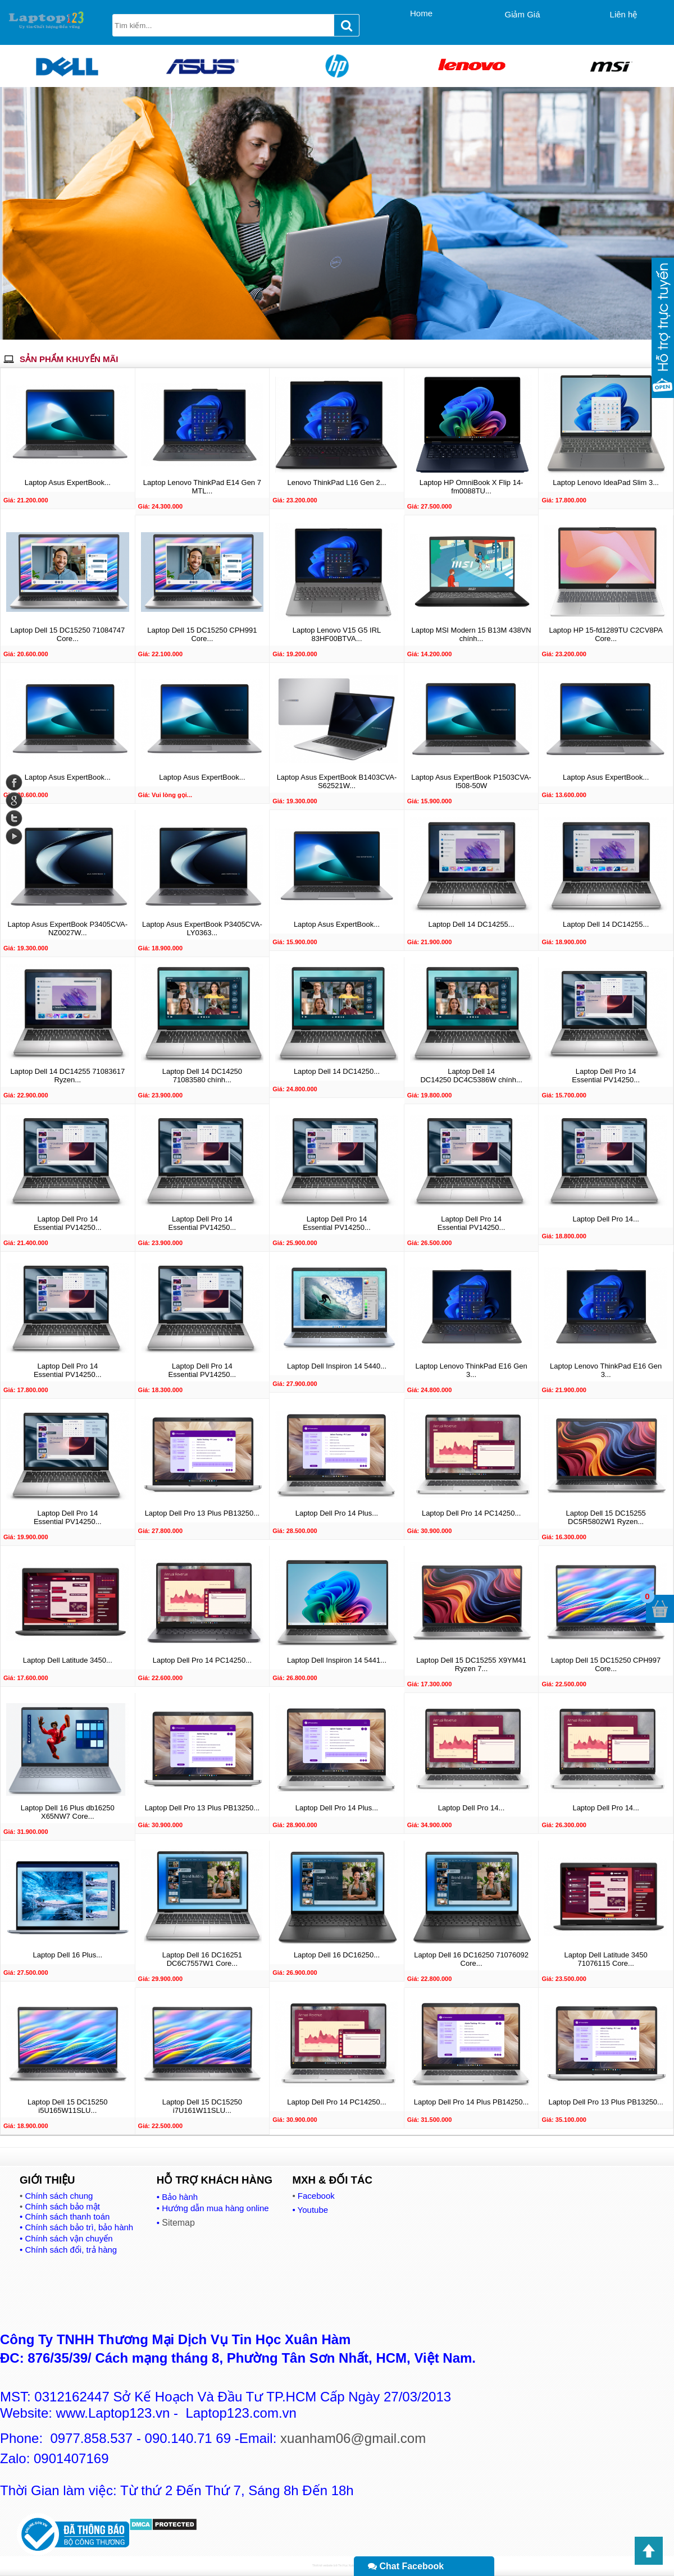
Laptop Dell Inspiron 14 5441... (336, 1660)
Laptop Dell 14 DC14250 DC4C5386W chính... (471, 1075)
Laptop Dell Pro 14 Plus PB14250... (471, 2102)
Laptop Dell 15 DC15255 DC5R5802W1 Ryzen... (605, 1517)
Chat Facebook (406, 2566)
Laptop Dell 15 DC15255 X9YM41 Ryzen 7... (471, 1664)
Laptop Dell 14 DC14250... (337, 1071)
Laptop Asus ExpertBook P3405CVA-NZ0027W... (67, 928)
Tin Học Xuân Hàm (350, 2565)
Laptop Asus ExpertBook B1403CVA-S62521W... (337, 781)
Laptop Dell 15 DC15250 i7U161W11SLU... (202, 2106)
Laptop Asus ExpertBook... (68, 482)
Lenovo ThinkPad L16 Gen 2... (336, 482)
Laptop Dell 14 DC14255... (471, 924)
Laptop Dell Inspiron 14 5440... (336, 1366)
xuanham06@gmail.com (353, 2438)
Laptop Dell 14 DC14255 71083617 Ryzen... (67, 1075)
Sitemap (178, 2222)
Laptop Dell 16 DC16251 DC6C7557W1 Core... (202, 1959)
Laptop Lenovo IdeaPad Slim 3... (606, 482)
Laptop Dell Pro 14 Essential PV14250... (606, 1075)
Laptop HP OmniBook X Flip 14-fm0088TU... (471, 486)
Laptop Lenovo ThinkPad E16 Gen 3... (471, 1370)
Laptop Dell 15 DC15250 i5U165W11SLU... (67, 2106)
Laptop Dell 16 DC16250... (337, 1955)
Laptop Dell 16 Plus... (68, 1955)
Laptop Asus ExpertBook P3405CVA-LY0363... (202, 928)
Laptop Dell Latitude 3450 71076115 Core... (606, 1959)
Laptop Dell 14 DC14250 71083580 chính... (202, 1075)
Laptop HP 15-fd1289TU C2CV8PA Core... (606, 634)
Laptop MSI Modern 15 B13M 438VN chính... (471, 634)
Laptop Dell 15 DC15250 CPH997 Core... (606, 1664)
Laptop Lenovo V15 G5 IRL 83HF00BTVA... (337, 634)
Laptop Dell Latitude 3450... (67, 1660)
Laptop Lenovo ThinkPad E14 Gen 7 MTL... (202, 486)
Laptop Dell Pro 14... (605, 1219)
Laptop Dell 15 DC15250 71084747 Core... (67, 634)
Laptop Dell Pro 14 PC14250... (471, 1513)
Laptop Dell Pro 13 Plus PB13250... (202, 1513)
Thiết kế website (322, 2565)
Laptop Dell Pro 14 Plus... (336, 1513)
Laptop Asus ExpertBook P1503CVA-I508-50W (471, 781)
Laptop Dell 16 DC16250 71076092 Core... (471, 1959)
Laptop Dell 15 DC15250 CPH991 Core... (202, 634)
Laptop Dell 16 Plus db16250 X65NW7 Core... (68, 1812)
